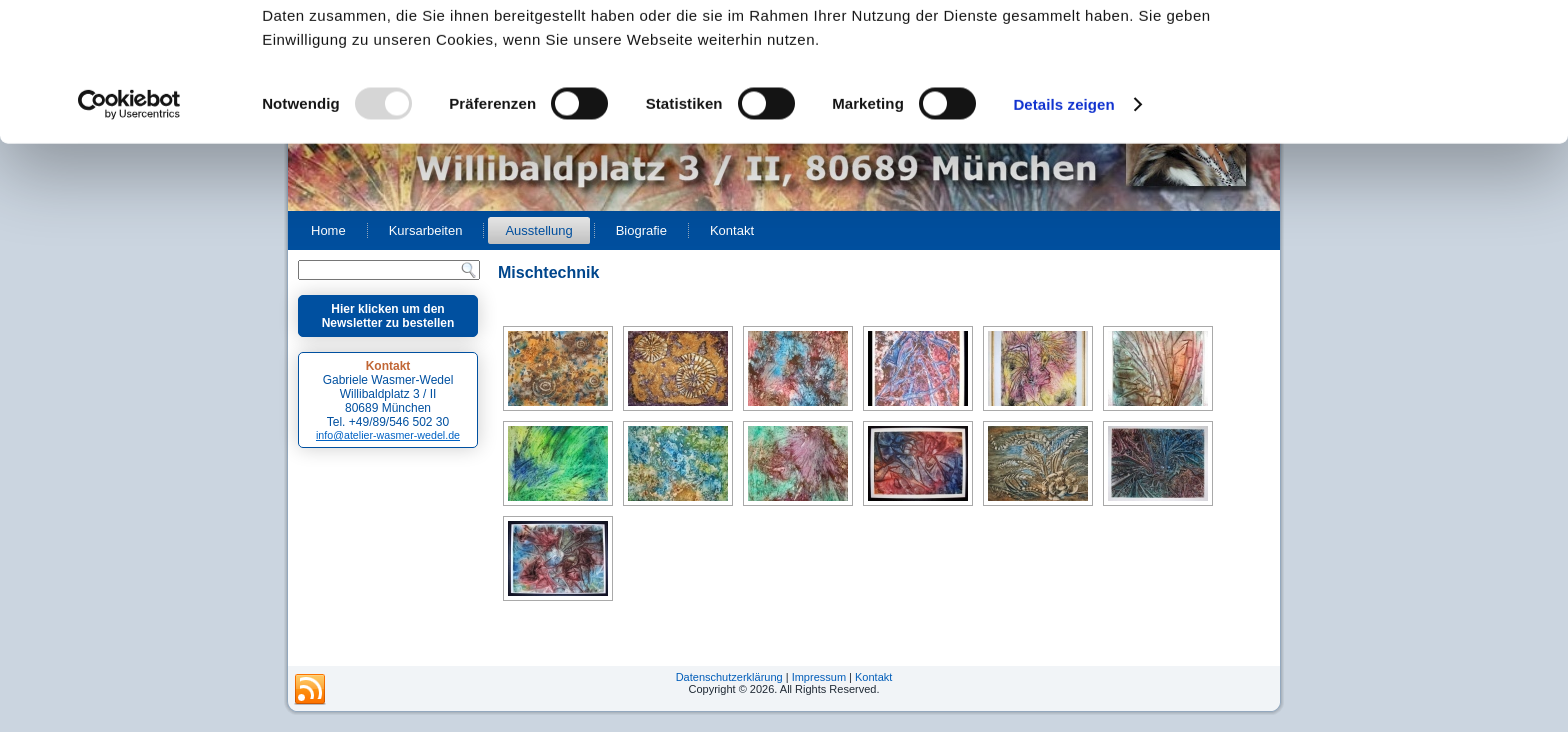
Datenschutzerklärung (729, 677)
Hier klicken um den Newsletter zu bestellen (388, 316)
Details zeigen (1063, 233)
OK (1401, 49)
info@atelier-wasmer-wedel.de (388, 435)
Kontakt (873, 677)
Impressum (819, 677)
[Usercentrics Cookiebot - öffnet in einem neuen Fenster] (129, 234)
